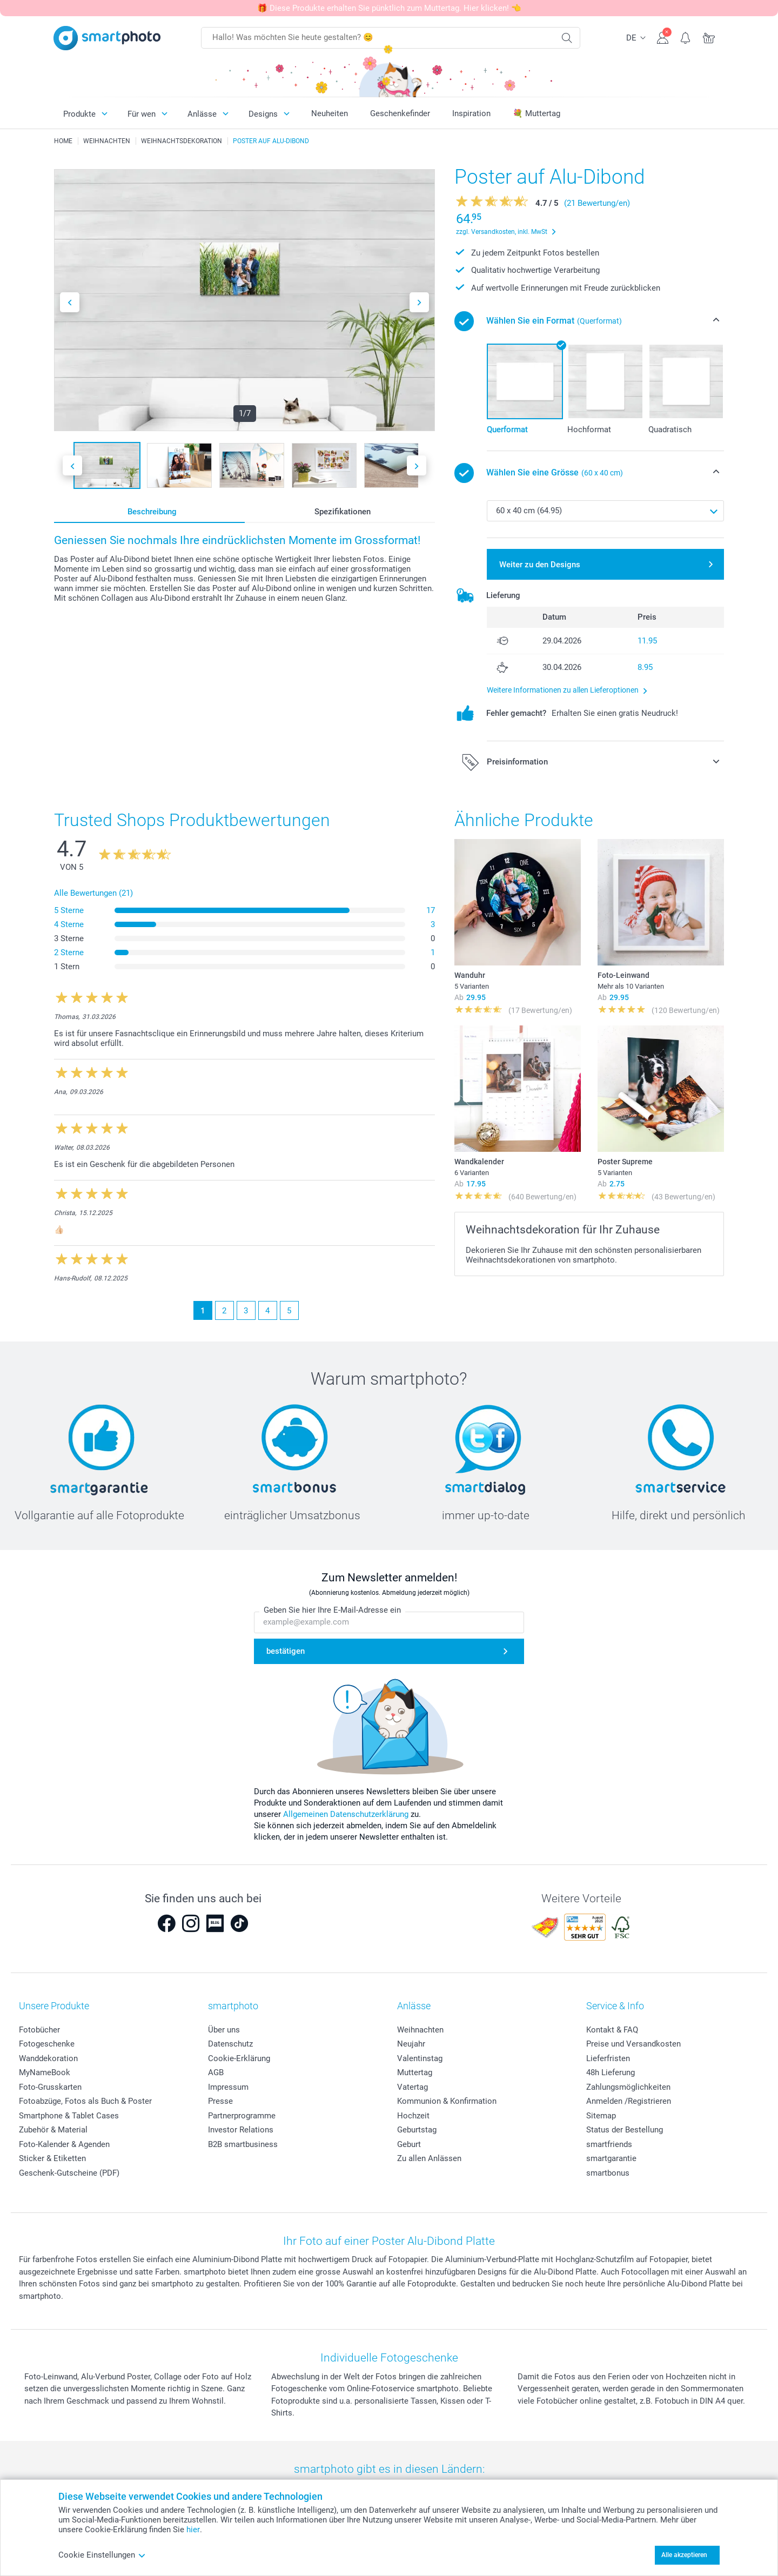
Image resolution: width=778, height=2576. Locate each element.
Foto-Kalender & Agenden (64, 2144)
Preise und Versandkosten (633, 2044)
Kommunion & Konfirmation (447, 2101)
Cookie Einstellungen (102, 2555)
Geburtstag (417, 2130)
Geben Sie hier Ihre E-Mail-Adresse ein (332, 1610)
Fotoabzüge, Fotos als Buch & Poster (85, 2101)
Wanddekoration (48, 2058)
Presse (220, 2101)
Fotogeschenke (47, 2044)
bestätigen (285, 1651)
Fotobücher (39, 2030)
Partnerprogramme (242, 2116)
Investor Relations (240, 2130)
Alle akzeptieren (684, 2555)
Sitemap (601, 2116)
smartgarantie (611, 2158)
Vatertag (412, 2087)
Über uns (224, 2030)
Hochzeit (413, 2116)
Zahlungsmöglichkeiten (628, 2087)
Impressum (228, 2087)
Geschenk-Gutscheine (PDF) (69, 2173)
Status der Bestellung (624, 2130)
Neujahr (411, 2044)
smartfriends (609, 2144)
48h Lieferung (610, 2072)
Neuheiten (329, 113)
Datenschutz (230, 2044)
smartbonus (607, 2173)
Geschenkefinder (400, 113)
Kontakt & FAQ (612, 2030)
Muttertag (414, 2072)
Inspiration (471, 113)
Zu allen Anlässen (429, 2158)
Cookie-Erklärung (239, 2058)
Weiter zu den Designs (539, 564)
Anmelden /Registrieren (628, 2101)
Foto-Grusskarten (50, 2087)
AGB (216, 2072)
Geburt (409, 2144)
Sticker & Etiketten (52, 2158)
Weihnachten (420, 2030)
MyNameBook (44, 2072)
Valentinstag (419, 2058)
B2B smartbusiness (243, 2144)
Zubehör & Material (53, 2130)
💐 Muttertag (536, 113)
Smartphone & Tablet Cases (69, 2116)
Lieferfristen (608, 2058)
